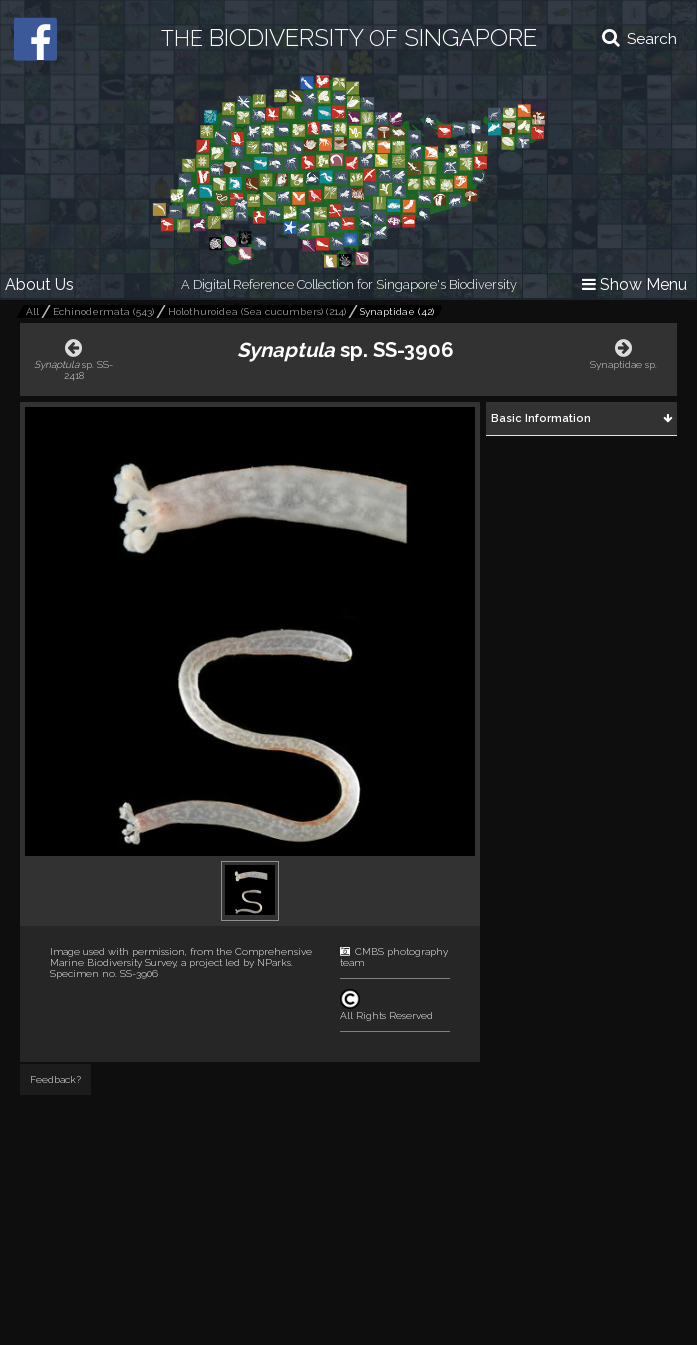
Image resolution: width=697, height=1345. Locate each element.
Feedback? (55, 1079)
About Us (39, 284)
